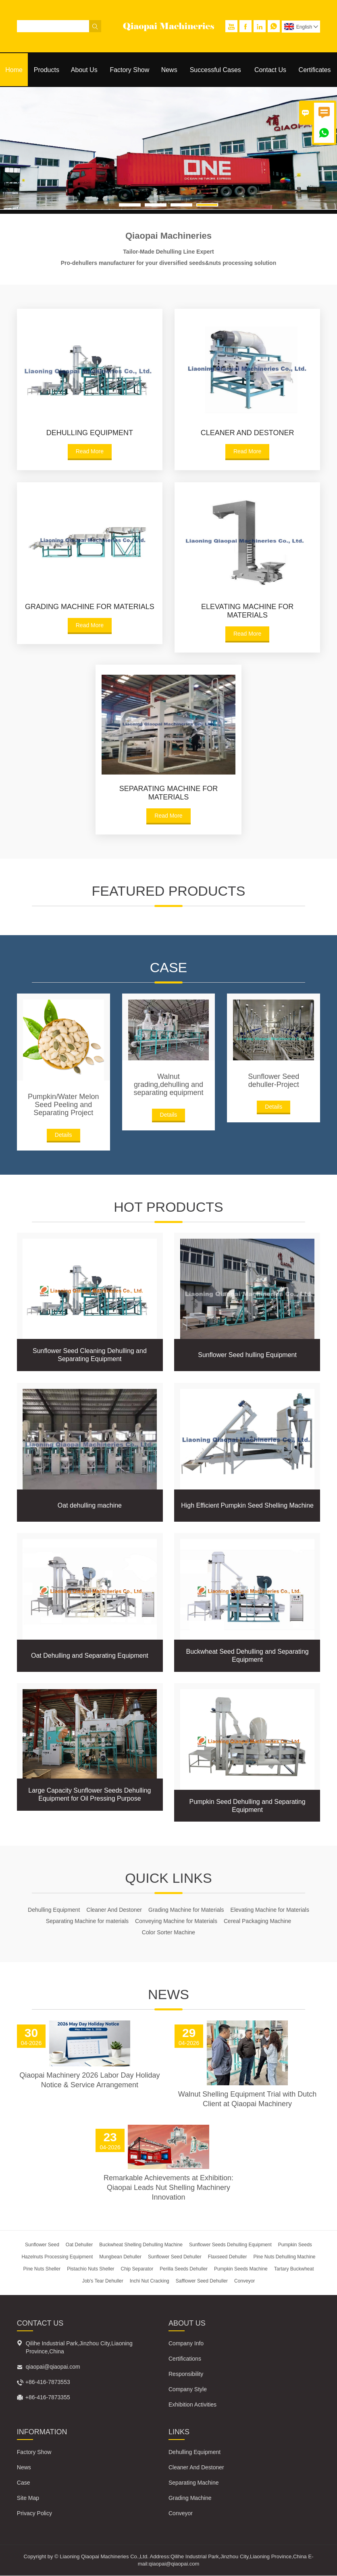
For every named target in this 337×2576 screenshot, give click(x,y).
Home (14, 69)
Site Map (28, 2498)
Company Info (186, 2344)
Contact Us (270, 69)
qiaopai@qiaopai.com (53, 2367)
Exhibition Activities (192, 2405)
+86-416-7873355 (47, 2397)
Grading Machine (190, 2498)
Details (63, 1135)
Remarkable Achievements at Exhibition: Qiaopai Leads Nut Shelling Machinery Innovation (168, 2188)
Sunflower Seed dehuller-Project (273, 1080)
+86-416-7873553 (47, 2382)
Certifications (184, 2359)
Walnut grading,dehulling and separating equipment (168, 1084)
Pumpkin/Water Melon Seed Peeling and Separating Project (63, 1105)
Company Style (187, 2389)
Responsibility (185, 2374)
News (169, 69)
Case (23, 2483)
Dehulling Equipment (194, 2452)
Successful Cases (215, 69)
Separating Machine (193, 2483)
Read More (90, 451)
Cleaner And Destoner (196, 2467)
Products (46, 69)
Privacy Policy (34, 2513)
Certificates (315, 69)
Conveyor (180, 2513)
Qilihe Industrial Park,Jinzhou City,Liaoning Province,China (79, 2348)
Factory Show (129, 69)
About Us (84, 69)
